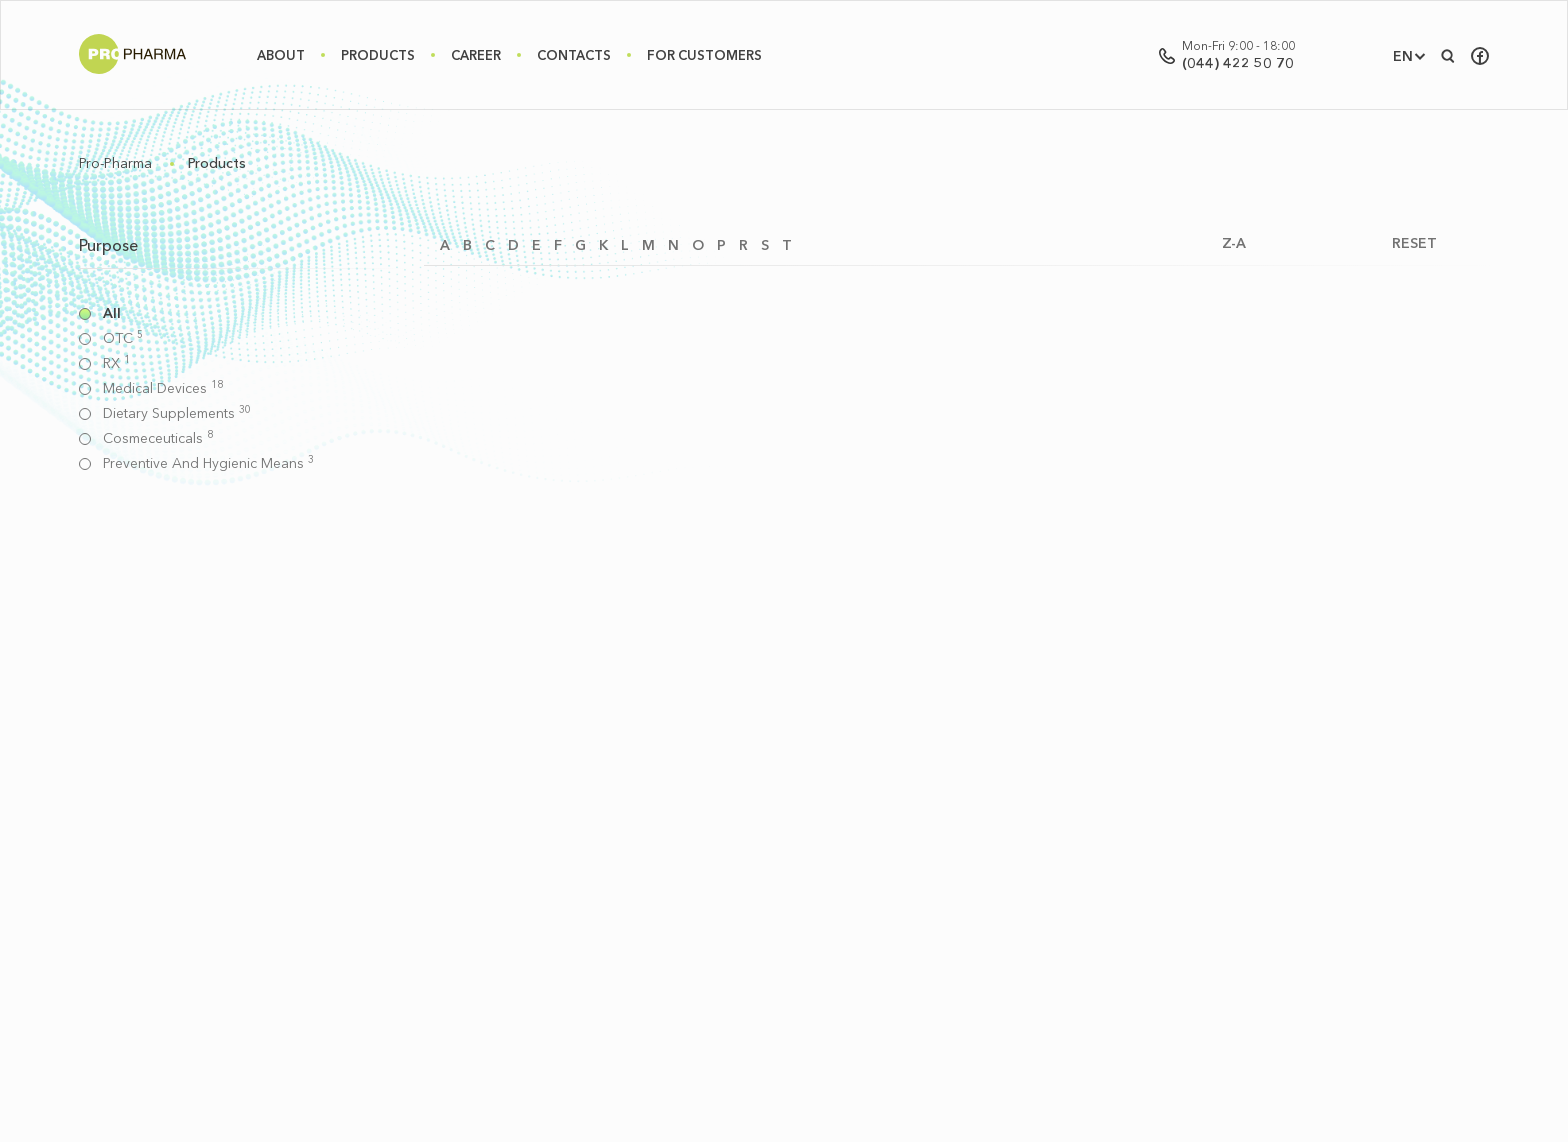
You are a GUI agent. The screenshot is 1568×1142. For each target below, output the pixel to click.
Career (476, 55)
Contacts (574, 55)
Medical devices (163, 388)
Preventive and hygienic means (208, 463)
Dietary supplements (177, 413)
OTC (123, 338)
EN (1403, 56)
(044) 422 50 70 (1238, 63)
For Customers (704, 55)
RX (116, 363)
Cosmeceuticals (158, 438)
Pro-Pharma (115, 163)
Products (378, 55)
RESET (1414, 243)
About (281, 55)
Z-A (1234, 243)
